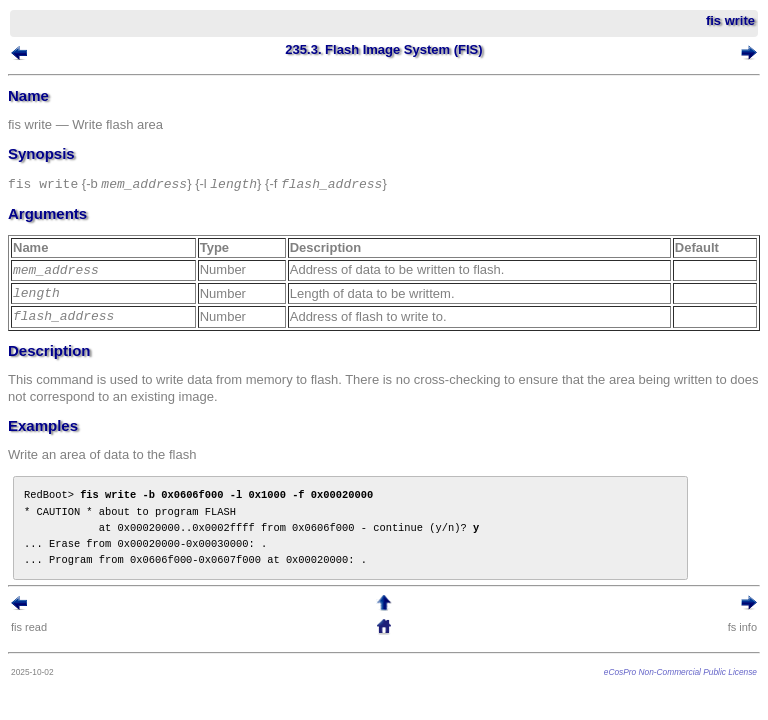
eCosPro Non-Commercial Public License (680, 672)
